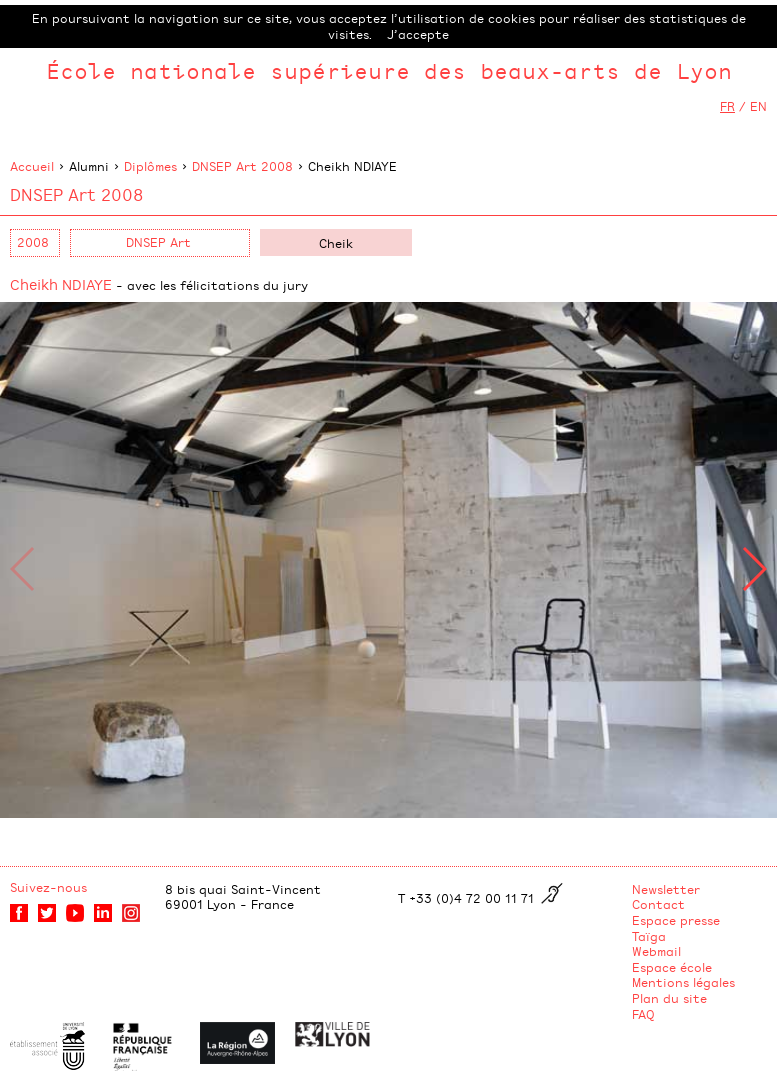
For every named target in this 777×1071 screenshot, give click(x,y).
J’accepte (418, 34)
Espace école (672, 967)
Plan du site (669, 998)
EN (758, 106)
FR (727, 106)
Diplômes (150, 166)
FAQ (643, 1014)
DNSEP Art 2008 (242, 166)
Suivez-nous (48, 887)
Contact (658, 904)
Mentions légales (683, 982)
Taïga (649, 936)
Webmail (656, 951)
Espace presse (676, 920)
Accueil (32, 166)
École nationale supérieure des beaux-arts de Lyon (389, 70)
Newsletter (666, 889)
